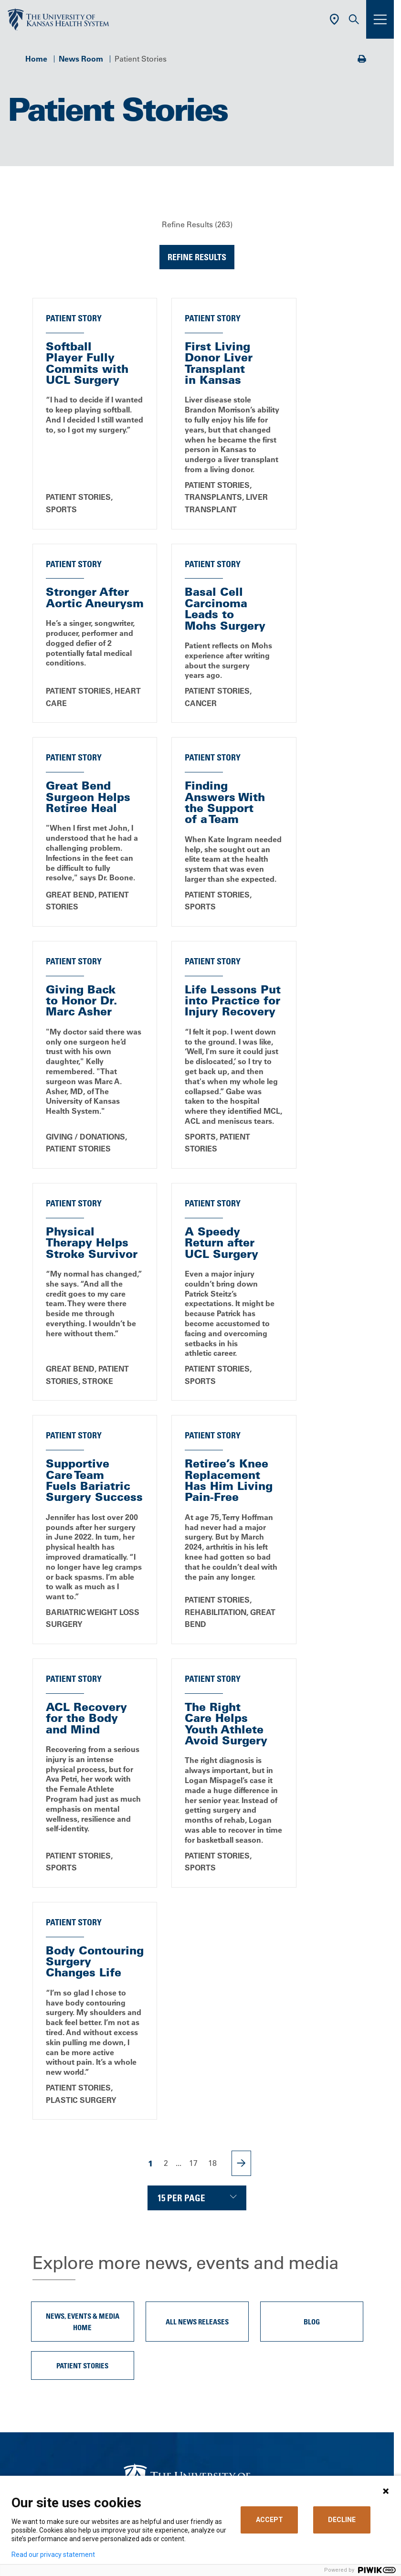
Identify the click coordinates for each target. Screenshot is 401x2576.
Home (36, 58)
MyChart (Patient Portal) (168, 2324)
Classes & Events (156, 2297)
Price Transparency (160, 2352)
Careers (140, 2269)
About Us (143, 2241)
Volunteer (143, 2310)
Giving (137, 2450)
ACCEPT (269, 2519)
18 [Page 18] (212, 1783)
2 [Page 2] (166, 1783)
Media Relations (155, 2464)
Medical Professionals (165, 2422)
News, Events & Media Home (82, 1942)
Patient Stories (82, 1985)
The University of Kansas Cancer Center (197, 2436)
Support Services (157, 2380)
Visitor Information (159, 2394)
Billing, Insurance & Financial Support (193, 2339)
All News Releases (197, 1941)
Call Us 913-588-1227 (197, 2143)
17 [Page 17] (193, 1783)
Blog (312, 1941)
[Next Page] (241, 1783)
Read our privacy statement (53, 2554)
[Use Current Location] (334, 19)
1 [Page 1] (150, 1783)
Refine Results (197, 257)
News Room (81, 58)
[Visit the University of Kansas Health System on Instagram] (228, 2201)
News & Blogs (151, 2283)
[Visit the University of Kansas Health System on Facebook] (135, 2201)
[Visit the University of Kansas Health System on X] (166, 2201)
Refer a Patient (152, 2408)
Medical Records (156, 2366)
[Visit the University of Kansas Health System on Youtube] (259, 2201)
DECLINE (342, 2519)
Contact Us (145, 2254)
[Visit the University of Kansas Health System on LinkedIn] (197, 2201)
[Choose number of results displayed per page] (197, 1817)
